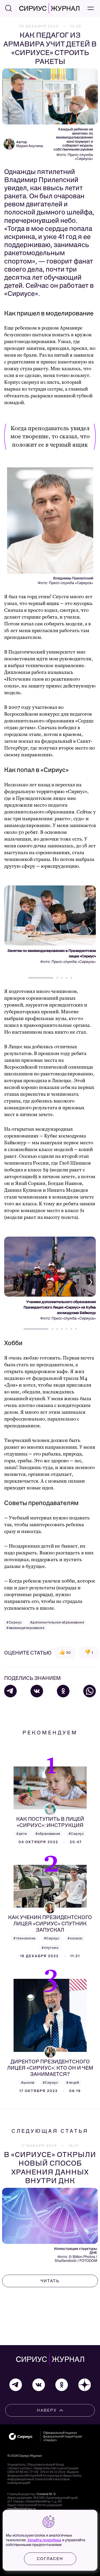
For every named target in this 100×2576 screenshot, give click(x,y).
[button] (89, 931)
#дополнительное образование (57, 1622)
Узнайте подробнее (44, 2540)
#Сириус (14, 1622)
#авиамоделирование (25, 1628)
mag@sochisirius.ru (21, 2509)
